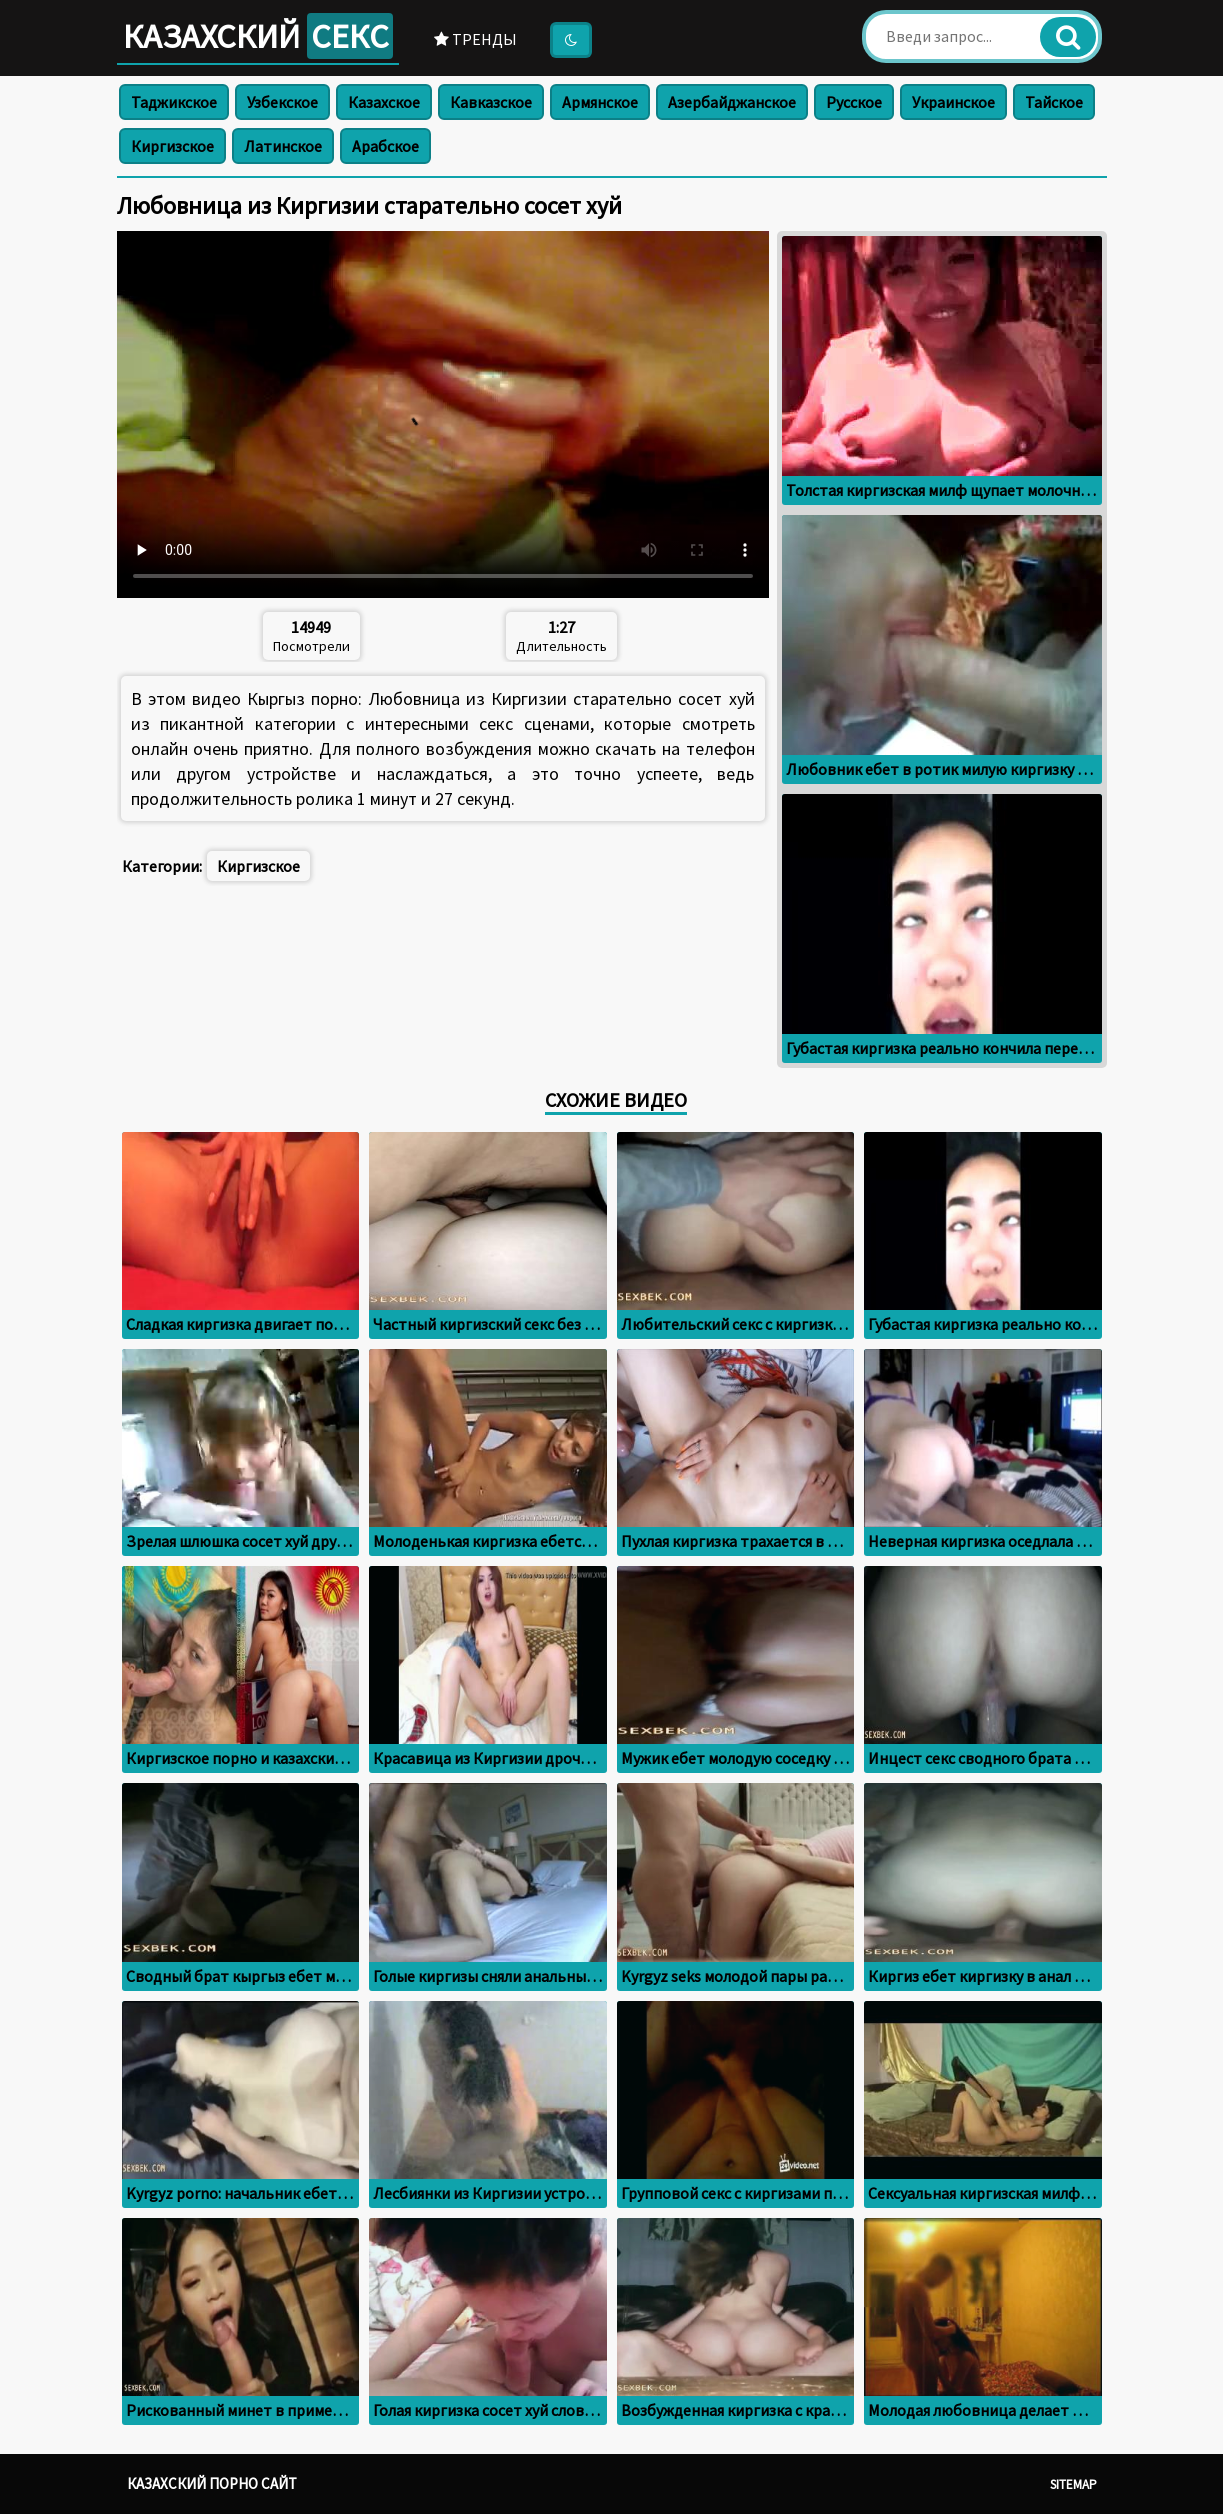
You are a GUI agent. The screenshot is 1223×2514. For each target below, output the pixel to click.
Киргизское (172, 146)
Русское (854, 102)
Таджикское (174, 102)
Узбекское (282, 102)
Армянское (600, 102)
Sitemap (1073, 2484)
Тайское (1054, 102)
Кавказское (491, 102)
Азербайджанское (732, 102)
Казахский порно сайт (212, 2483)
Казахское (384, 102)
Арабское (385, 146)
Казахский (258, 36)
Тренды (475, 39)
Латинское (283, 146)
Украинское (953, 102)
